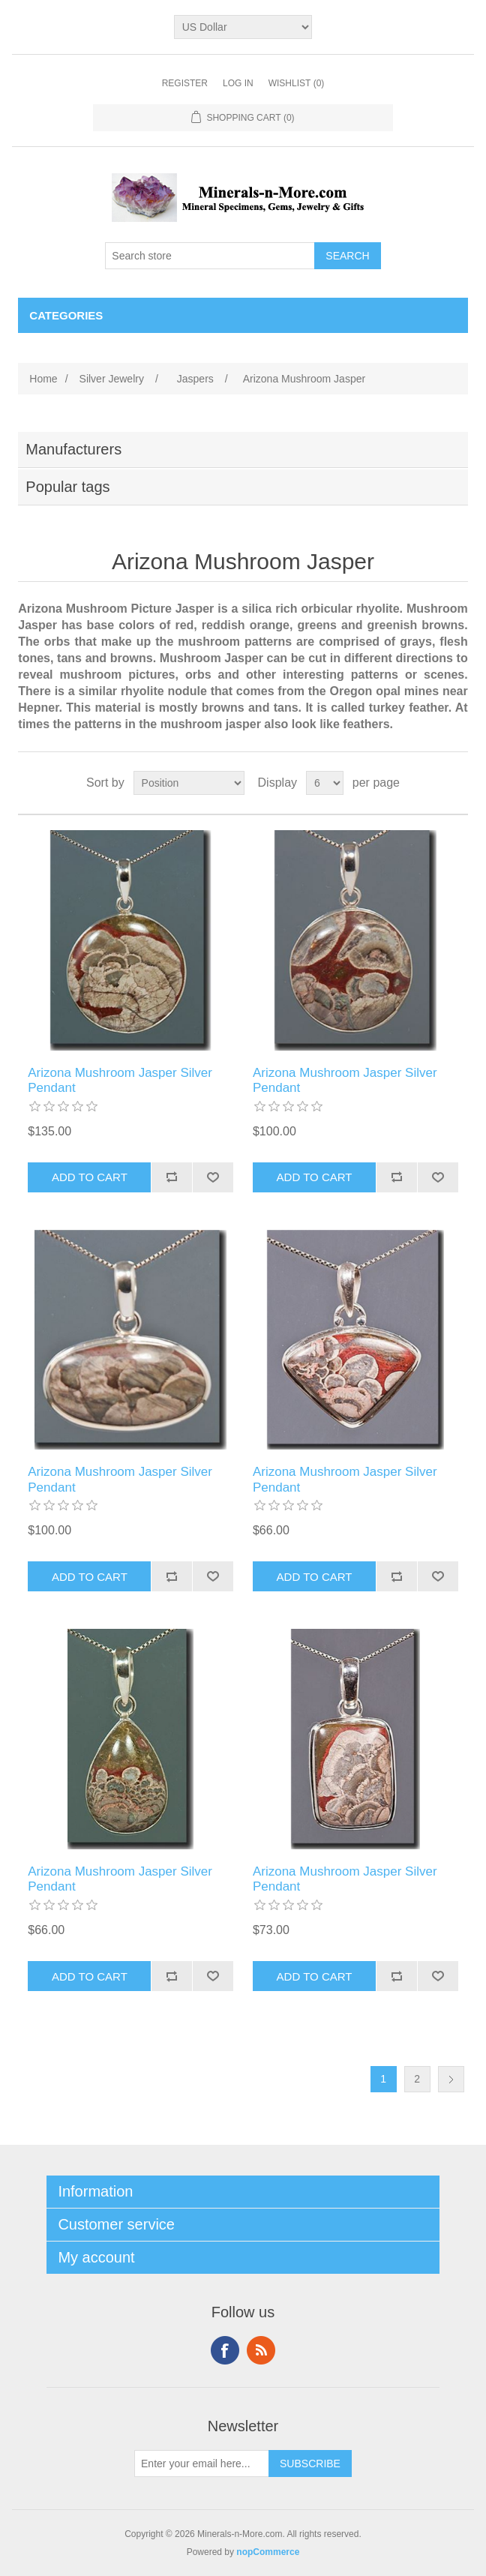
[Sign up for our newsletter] (201, 2463)
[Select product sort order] (189, 783)
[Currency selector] (243, 27)
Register (185, 83)
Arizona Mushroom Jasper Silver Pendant (120, 1080)
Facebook (225, 2350)
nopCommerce (267, 2552)
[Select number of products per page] (325, 783)
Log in (238, 83)
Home (43, 379)
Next (451, 2079)
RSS (261, 2350)
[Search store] (210, 255)
